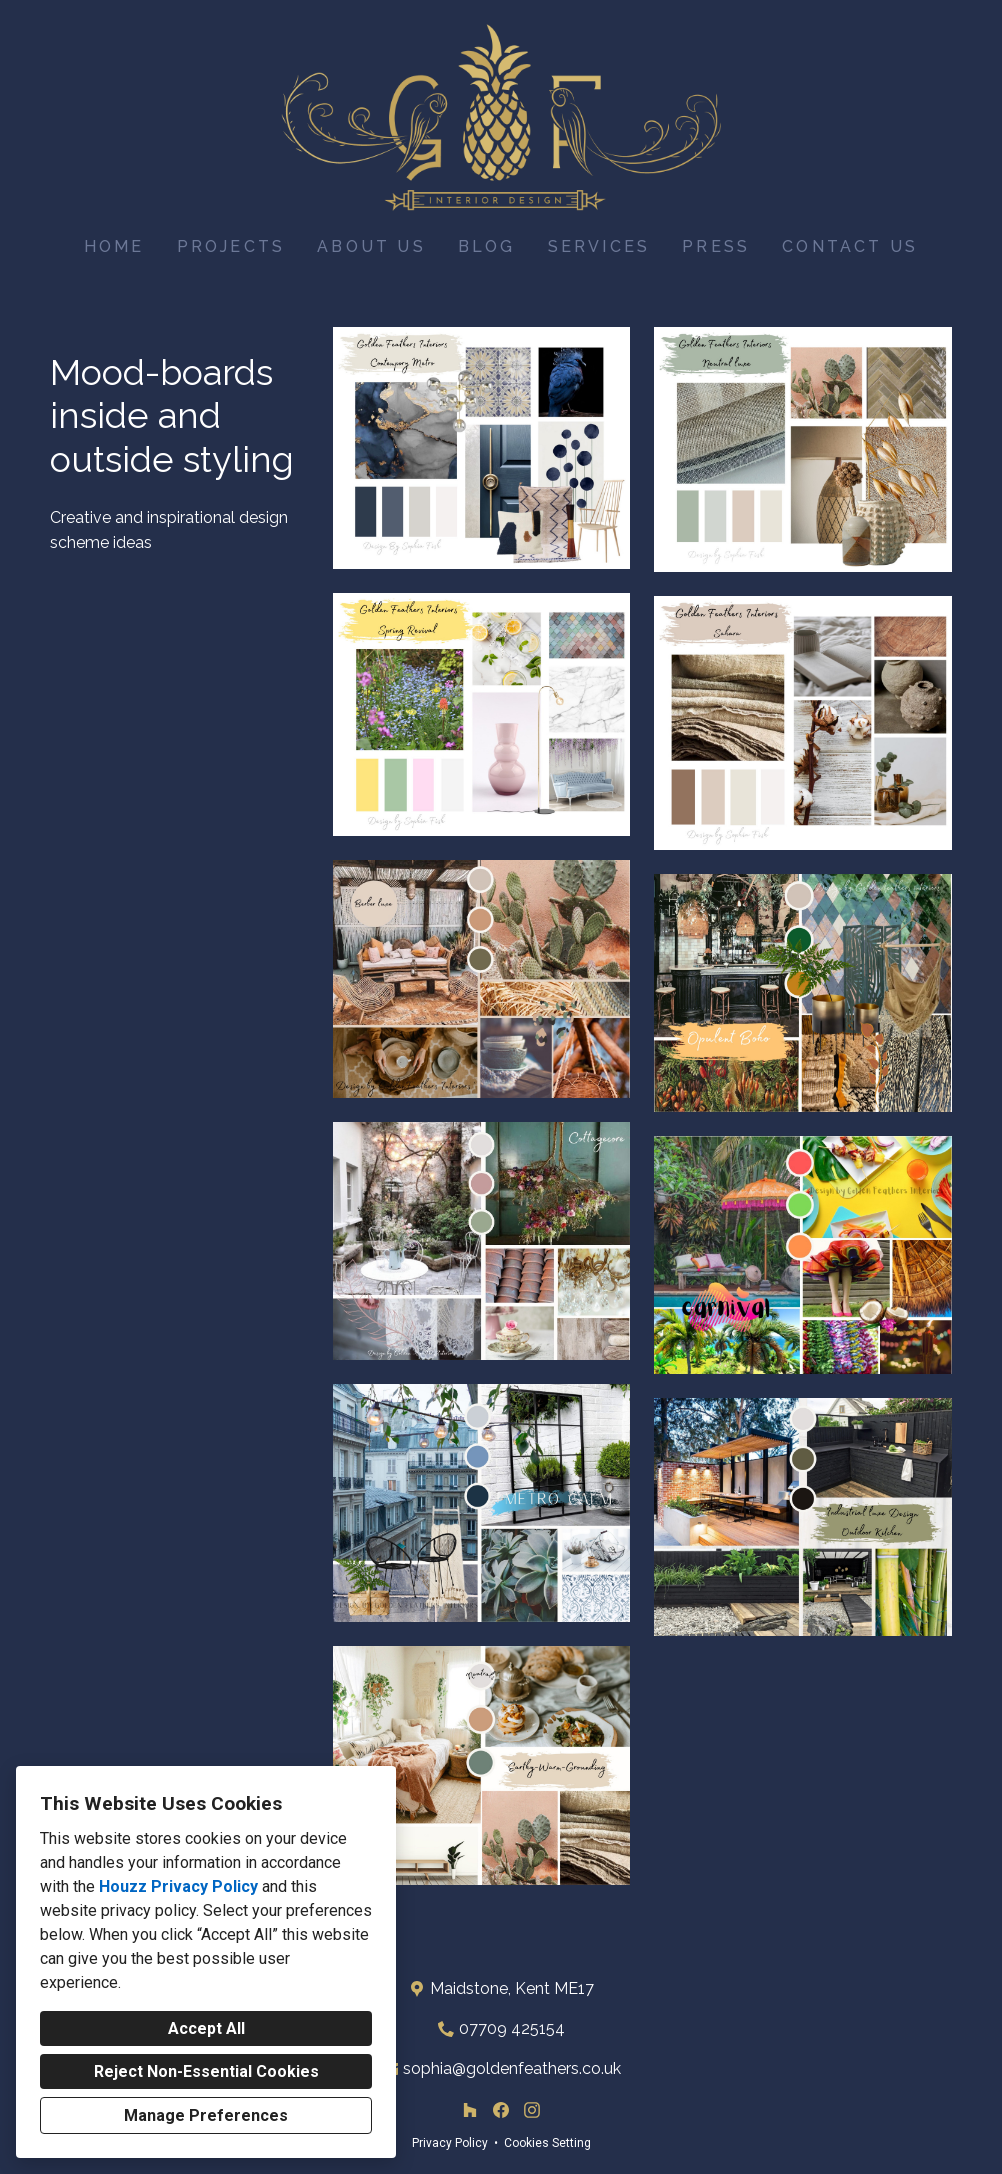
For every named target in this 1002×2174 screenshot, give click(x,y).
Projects (231, 246)
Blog (487, 246)
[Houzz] (470, 2110)
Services (599, 246)
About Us (371, 246)
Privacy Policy (450, 2143)
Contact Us (850, 246)
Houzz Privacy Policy (178, 1886)
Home (114, 246)
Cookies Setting (547, 2143)
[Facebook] (500, 2110)
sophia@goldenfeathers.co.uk (512, 2068)
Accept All (206, 2028)
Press (716, 246)
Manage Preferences (206, 2115)
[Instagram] (531, 2110)
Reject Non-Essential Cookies (206, 2071)
